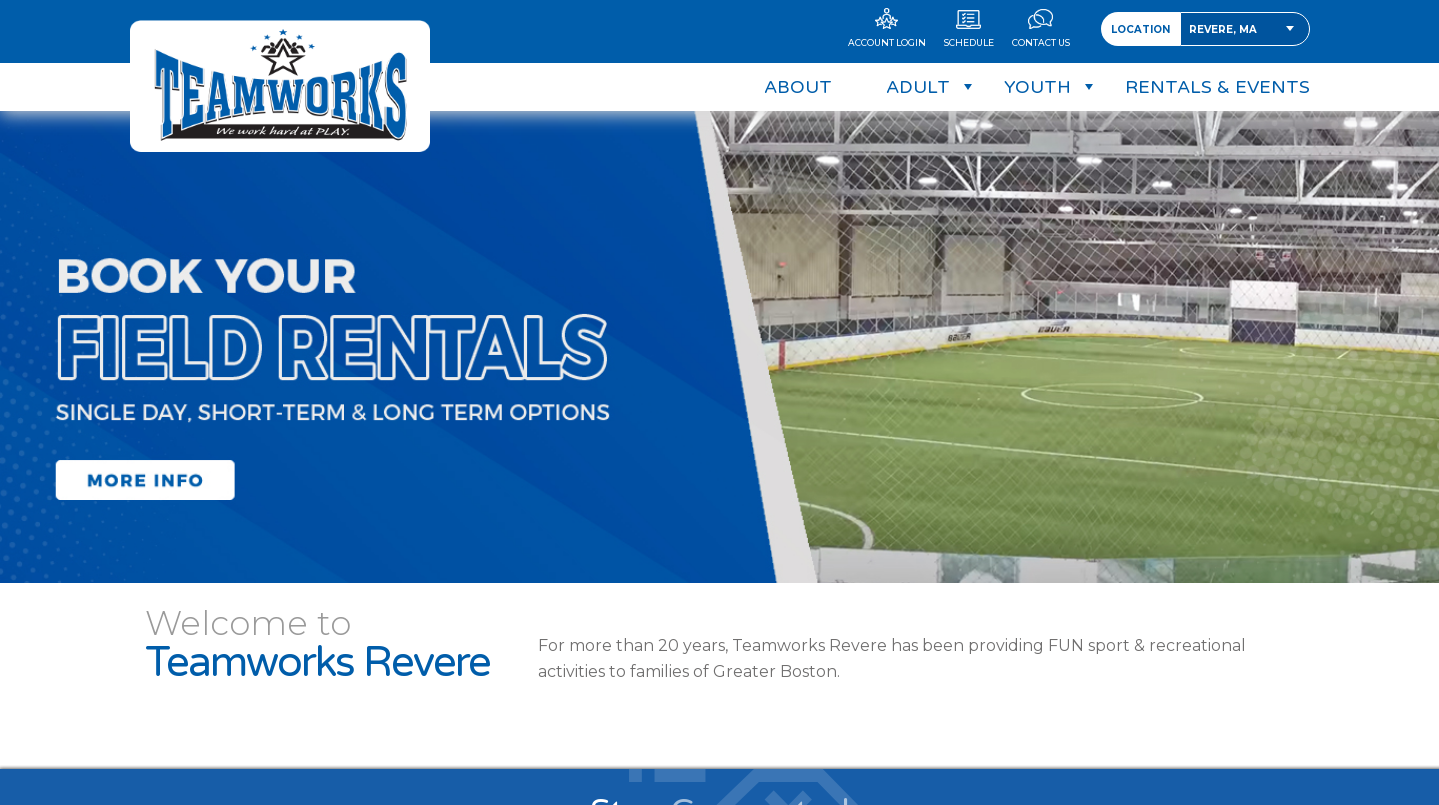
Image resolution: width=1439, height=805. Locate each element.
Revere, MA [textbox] (1223, 29)
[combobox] (1245, 29)
